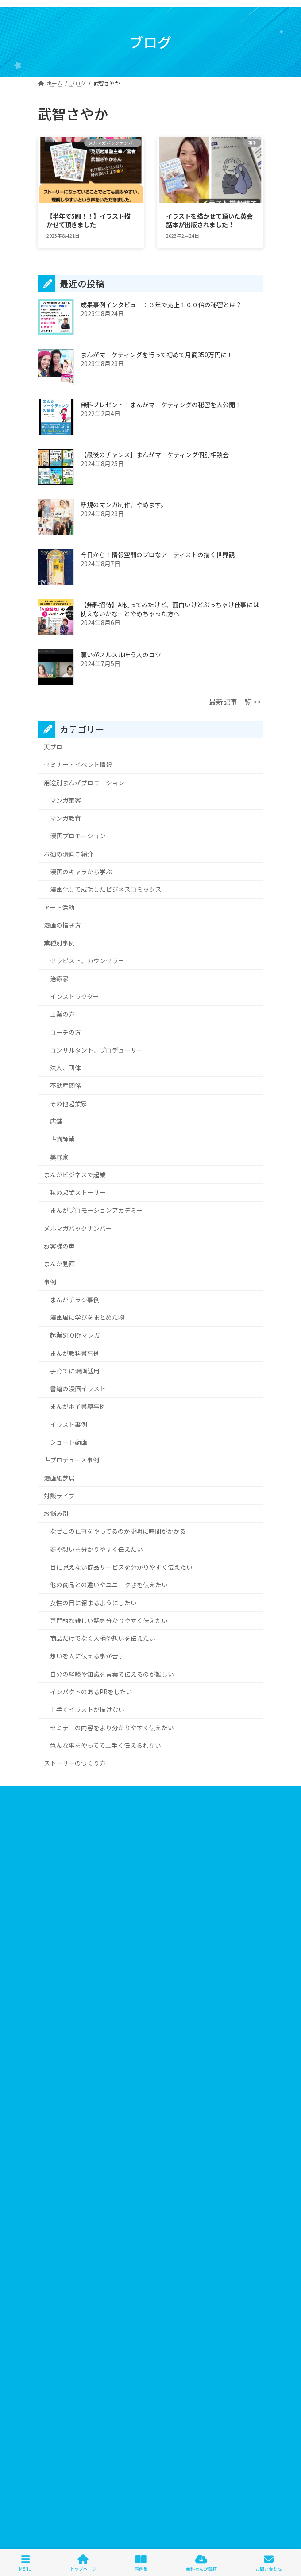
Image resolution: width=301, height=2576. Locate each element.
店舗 (56, 1120)
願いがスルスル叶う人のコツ (121, 654)
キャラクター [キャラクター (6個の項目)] (125, 2224)
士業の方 (62, 1014)
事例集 (141, 2563)
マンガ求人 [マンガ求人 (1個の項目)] (85, 2289)
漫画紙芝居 (59, 1477)
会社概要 (48, 1810)
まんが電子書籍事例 (78, 1406)
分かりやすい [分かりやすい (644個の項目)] (88, 2302)
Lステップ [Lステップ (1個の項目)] (92, 2211)
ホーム (46, 1793)
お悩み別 (56, 1513)
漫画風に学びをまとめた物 (87, 1317)
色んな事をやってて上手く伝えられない (105, 1744)
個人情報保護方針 (59, 1826)
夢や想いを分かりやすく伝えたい (96, 1548)
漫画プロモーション (78, 835)
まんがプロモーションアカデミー (96, 1210)
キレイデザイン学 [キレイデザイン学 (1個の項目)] (174, 2224)
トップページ (83, 2563)
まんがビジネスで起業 (75, 1174)
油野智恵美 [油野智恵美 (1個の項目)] (129, 2315)
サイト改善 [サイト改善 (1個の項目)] (96, 2237)
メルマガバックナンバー (78, 1227)
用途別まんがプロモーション (84, 782)
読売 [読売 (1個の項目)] (165, 2328)
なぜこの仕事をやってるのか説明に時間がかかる (118, 1531)
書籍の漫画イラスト (78, 1388)
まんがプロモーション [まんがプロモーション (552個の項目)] (202, 2211)
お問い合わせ (268, 2563)
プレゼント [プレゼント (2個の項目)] (176, 2276)
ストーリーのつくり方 (75, 1762)
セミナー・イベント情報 (78, 764)
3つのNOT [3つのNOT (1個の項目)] (56, 2211)
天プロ (53, 746)
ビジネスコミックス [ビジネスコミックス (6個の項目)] (205, 2250)
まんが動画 (59, 1263)
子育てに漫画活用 (75, 1370)
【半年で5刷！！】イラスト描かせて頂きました (88, 220)
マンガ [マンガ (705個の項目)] (52, 2289)
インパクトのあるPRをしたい (91, 1691)
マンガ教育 (65, 818)
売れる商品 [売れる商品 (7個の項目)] (157, 2302)
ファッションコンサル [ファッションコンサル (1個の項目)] (176, 2263)
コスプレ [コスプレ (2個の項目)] (217, 2224)
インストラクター (74, 996)
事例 (50, 1281)
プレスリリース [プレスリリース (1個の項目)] (133, 2276)
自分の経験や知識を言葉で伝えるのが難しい (112, 1673)
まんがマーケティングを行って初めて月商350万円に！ (157, 354)
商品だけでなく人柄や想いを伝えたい (102, 1638)
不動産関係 (65, 1085)
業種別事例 (59, 942)
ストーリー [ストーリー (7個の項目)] (134, 2237)
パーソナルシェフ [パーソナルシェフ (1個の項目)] (93, 2250)
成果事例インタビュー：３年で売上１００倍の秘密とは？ (161, 304)
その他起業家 (68, 1103)
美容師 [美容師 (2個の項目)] (180, 2315)
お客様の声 (59, 1245)
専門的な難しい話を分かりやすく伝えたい (109, 1620)
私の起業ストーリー (78, 1192)
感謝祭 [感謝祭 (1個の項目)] (235, 2302)
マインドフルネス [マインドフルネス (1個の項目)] (223, 2276)
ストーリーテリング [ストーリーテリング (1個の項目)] (184, 2237)
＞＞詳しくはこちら (65, 2094)
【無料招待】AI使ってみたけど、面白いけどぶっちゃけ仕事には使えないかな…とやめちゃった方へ (170, 609)
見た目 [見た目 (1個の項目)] (140, 2328)
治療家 (59, 978)
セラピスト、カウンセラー (87, 960)
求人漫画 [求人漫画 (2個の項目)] (93, 2315)
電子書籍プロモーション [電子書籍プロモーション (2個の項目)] (211, 2328)
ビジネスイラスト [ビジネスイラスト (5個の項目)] (148, 2250)
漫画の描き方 (62, 924)
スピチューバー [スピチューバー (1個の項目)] (238, 2237)
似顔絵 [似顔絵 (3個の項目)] (52, 2302)
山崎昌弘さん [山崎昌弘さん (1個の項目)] (198, 2302)
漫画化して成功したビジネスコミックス (106, 889)
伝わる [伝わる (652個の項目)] (232, 2289)
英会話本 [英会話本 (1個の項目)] (210, 2315)
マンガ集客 (65, 799)
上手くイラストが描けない (87, 1709)
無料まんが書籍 (201, 2563)
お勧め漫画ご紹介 (68, 853)
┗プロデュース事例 (71, 1459)
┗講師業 (62, 1138)
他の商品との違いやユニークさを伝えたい (109, 1584)
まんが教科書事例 (75, 1352)
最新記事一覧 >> (235, 702)
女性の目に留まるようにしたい (93, 1602)
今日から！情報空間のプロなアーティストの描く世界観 (158, 554)
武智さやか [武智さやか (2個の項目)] (57, 2315)
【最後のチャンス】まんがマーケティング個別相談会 (155, 454)
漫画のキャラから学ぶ (81, 871)
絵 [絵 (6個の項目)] (157, 2315)
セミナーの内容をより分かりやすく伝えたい (112, 1727)
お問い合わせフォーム (64, 1859)
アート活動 (59, 906)
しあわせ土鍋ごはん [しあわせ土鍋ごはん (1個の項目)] (140, 2211)
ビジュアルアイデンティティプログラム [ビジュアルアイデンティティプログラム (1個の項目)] (91, 2263)
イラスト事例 (68, 1423)
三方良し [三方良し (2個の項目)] (201, 2289)
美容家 (59, 1156)
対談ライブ (59, 1495)
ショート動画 (68, 1442)
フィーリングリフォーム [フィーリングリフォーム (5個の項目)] (73, 2276)
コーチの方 (65, 1031)
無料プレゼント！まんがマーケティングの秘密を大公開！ (161, 404)
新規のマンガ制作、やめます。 (124, 504)
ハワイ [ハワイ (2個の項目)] (52, 2250)
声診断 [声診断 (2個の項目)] (124, 2302)
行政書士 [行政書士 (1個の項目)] (109, 2328)
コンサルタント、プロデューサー (96, 1049)
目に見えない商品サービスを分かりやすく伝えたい (121, 1566)
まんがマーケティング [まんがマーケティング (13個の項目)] (70, 2224)
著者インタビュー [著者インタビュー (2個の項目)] (65, 2328)
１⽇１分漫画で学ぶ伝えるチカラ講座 (150, 2404)
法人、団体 (65, 1067)
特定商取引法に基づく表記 (69, 1843)
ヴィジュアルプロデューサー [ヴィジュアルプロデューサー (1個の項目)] (145, 2289)
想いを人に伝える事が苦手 (87, 1655)
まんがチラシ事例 (75, 1299)
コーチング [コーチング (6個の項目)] (57, 2237)
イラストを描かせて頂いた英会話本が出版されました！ (209, 220)
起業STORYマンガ (75, 1334)
